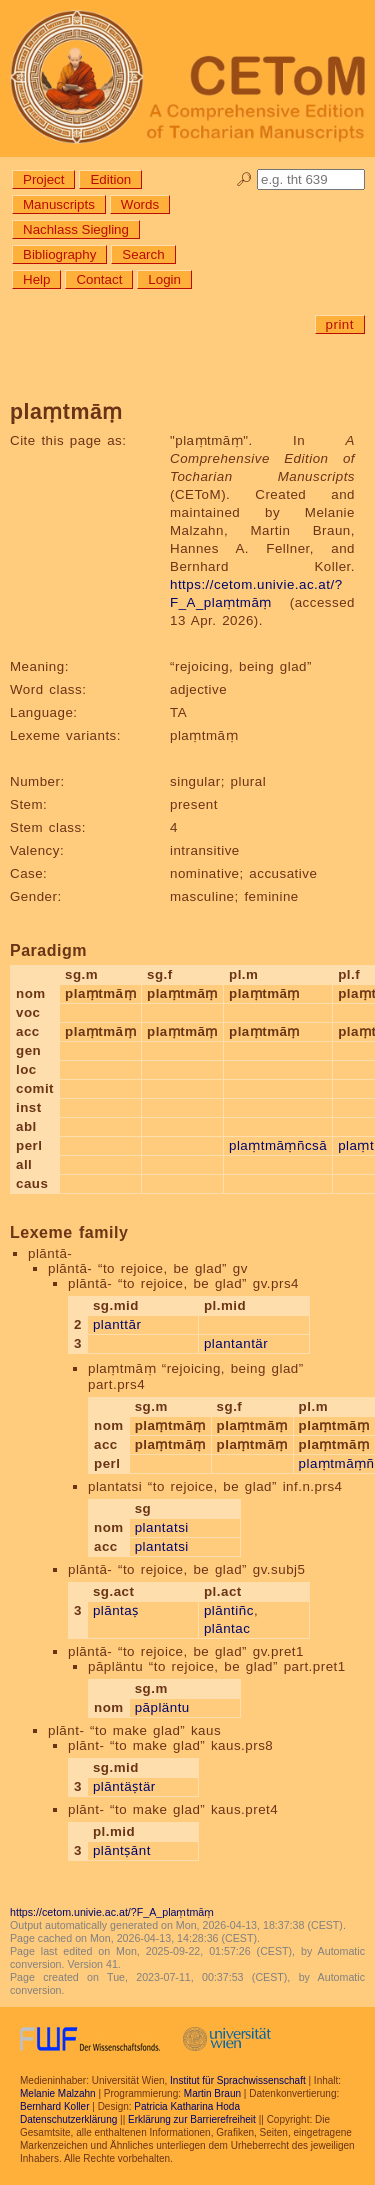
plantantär (236, 1343)
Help (36, 279)
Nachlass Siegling (76, 229)
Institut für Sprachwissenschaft (238, 2080)
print (340, 324)
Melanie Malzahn (58, 2093)
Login (164, 279)
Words (140, 204)
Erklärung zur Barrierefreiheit (192, 2119)
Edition (110, 179)
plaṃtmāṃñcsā (278, 1145)
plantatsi (162, 1527)
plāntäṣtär (124, 1786)
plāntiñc (229, 1610)
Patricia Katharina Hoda (187, 2106)
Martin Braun (212, 2093)
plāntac (227, 1628)
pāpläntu (162, 1707)
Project (43, 179)
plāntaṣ (116, 1610)
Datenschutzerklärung (68, 2119)
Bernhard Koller (54, 2106)
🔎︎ (244, 179)
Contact (99, 279)
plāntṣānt (122, 1850)
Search (143, 254)
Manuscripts (59, 204)
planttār (117, 1324)
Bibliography (59, 254)
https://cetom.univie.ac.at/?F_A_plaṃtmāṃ (112, 1912)
